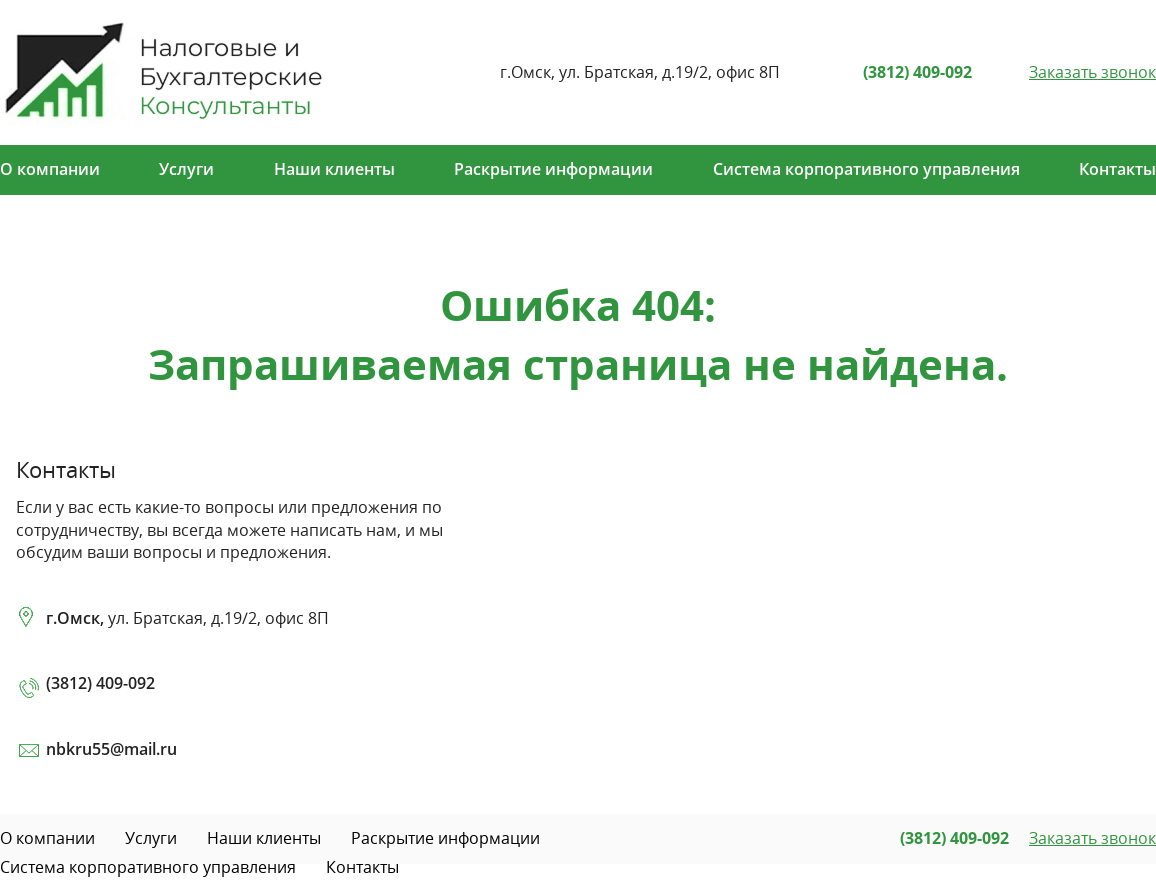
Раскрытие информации (553, 169)
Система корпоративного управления (866, 169)
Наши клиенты (334, 169)
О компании (50, 169)
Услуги (186, 169)
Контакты (1117, 169)
